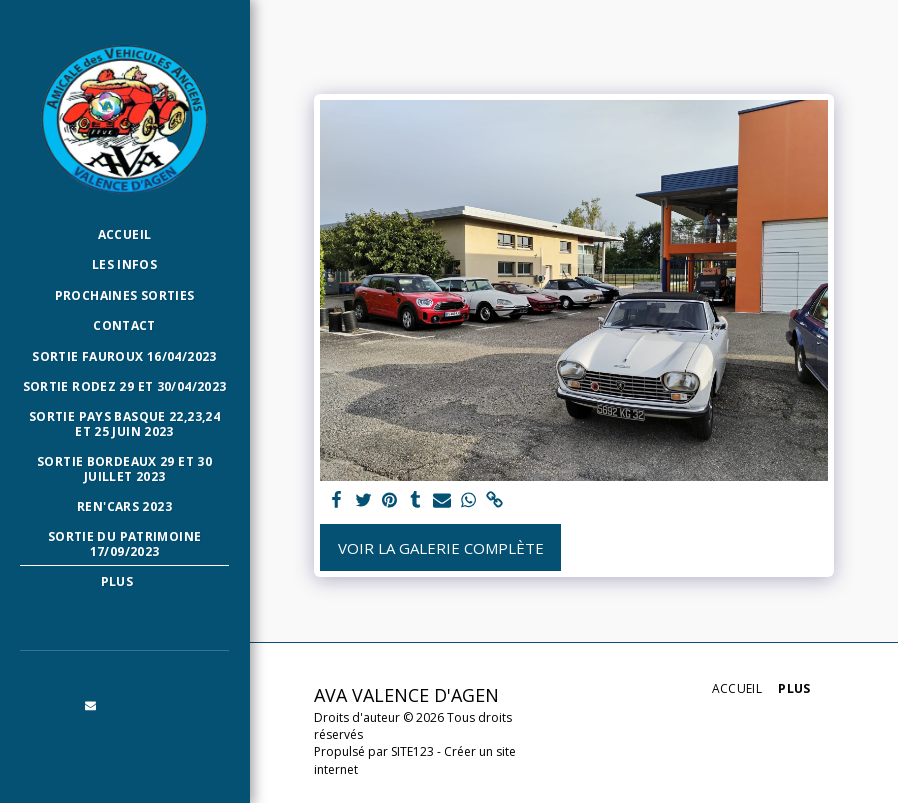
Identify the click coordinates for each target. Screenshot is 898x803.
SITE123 (412, 751)
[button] (91, 706)
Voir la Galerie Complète (441, 548)
